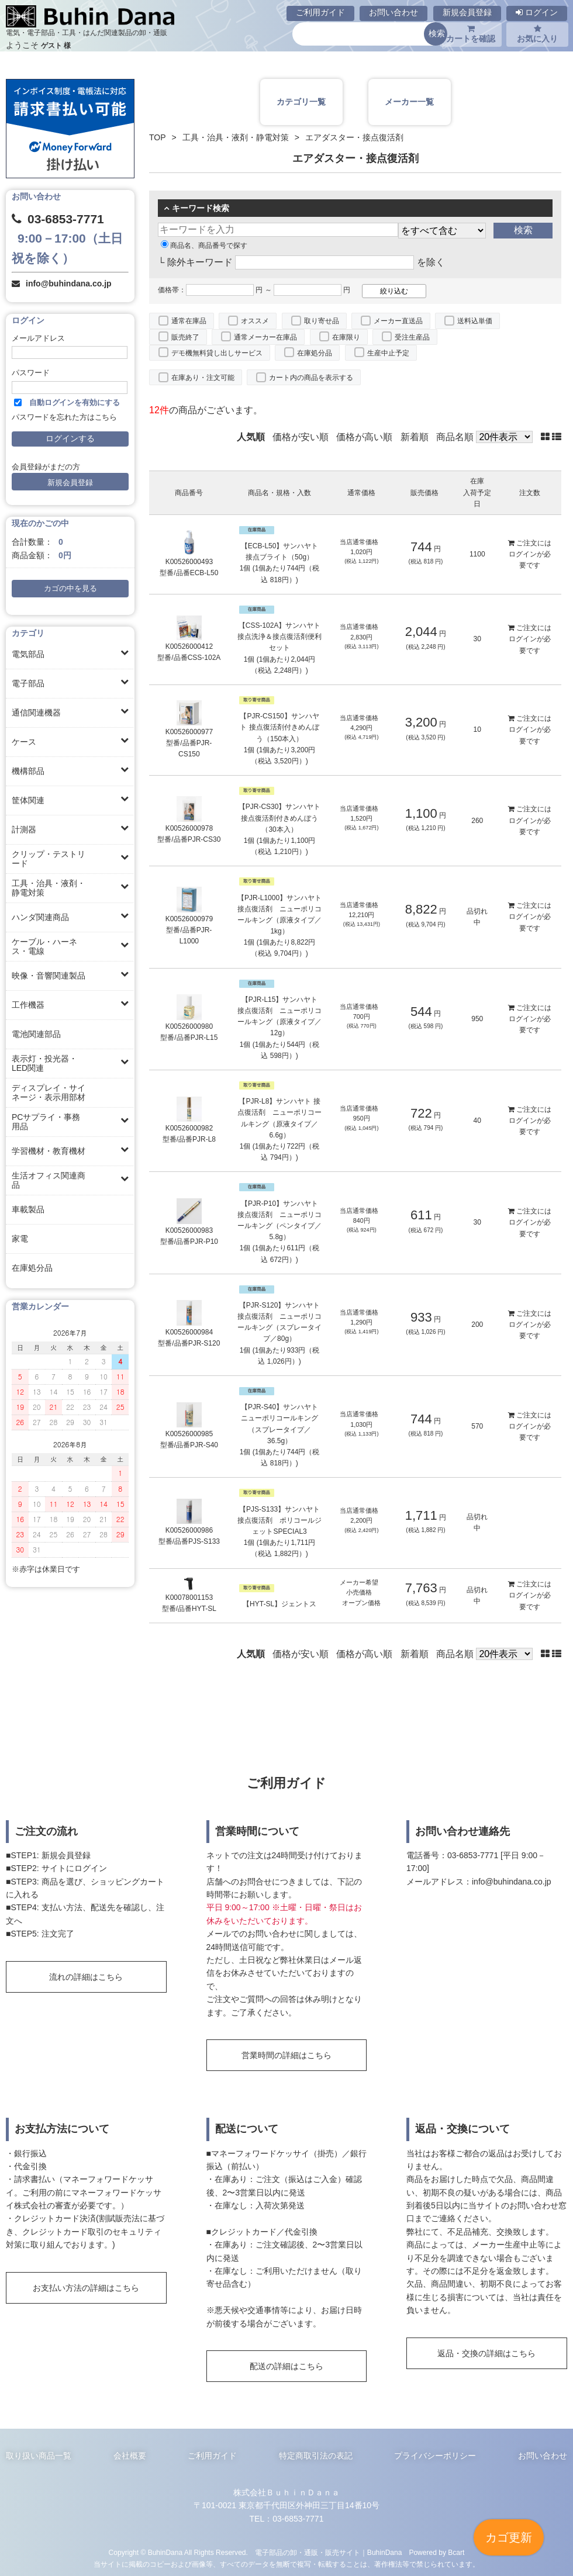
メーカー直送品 (398, 321)
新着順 (415, 437)
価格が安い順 (300, 437)
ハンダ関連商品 (40, 917)
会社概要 (129, 2455)
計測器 (24, 829)
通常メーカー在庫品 (265, 337)
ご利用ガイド (320, 12)
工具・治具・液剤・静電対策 (48, 888)
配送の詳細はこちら (286, 2366)
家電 (20, 1238)
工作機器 (28, 1004)
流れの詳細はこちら (86, 1977)
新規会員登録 (467, 12)
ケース (24, 741)
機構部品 (28, 771)
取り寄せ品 (321, 321)
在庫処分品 (32, 1268)
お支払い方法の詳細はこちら (86, 2288)
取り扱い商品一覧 (38, 2455)
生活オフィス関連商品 (48, 1180)
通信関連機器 (36, 712)
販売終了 (185, 337)
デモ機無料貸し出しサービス (217, 353)
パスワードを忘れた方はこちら (64, 417)
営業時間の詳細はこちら (286, 2055)
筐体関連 (28, 800)
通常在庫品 (188, 321)
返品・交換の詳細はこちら (486, 2353)
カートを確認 (470, 34)
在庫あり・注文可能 (202, 378)
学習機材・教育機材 (48, 1151)
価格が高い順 (364, 437)
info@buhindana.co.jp (69, 283)
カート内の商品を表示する (311, 378)
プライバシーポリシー (435, 2455)
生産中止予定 (388, 353)
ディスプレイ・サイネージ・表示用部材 (48, 1092)
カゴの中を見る (70, 589)
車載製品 (28, 1209)
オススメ (255, 321)
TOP (157, 137)
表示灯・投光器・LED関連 (44, 1063)
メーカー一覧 (409, 101)
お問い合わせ (393, 12)
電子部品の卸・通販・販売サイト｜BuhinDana (328, 2553)
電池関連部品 (36, 1034)
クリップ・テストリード (48, 858)
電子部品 (28, 683)
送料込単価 (474, 321)
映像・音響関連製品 (48, 975)
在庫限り (346, 337)
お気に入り (537, 34)
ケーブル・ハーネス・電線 (44, 946)
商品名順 (455, 437)
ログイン (537, 12)
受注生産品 (412, 337)
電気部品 (28, 654)
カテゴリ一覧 (301, 101)
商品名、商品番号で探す (204, 245)
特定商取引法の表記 (316, 2455)
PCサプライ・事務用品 (46, 1121)
